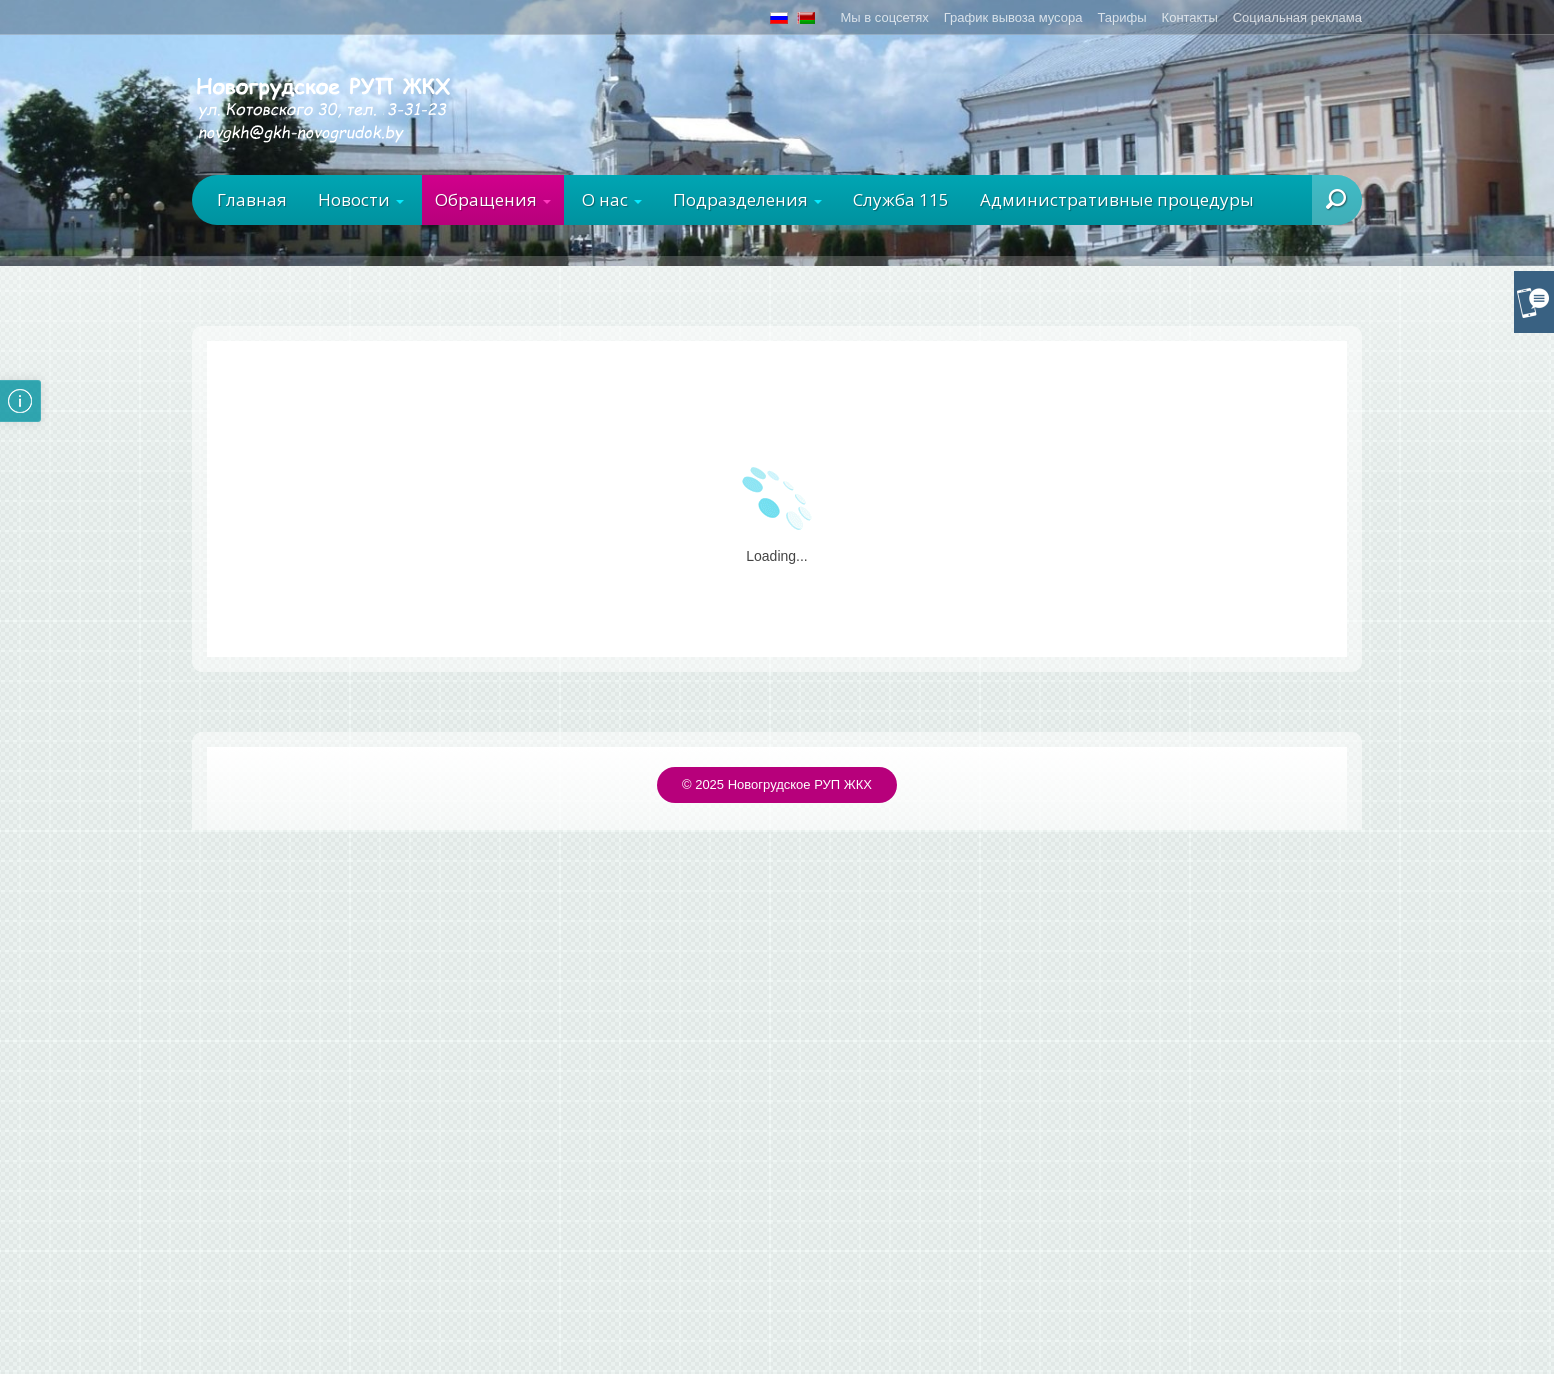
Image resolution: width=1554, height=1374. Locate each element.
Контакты (1190, 17)
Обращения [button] (493, 199)
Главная (252, 199)
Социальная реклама (1297, 17)
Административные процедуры (1117, 199)
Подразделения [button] (747, 199)
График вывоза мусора (1013, 17)
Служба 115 (901, 199)
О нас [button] (612, 199)
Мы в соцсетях (884, 17)
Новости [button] (361, 199)
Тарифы (1121, 17)
